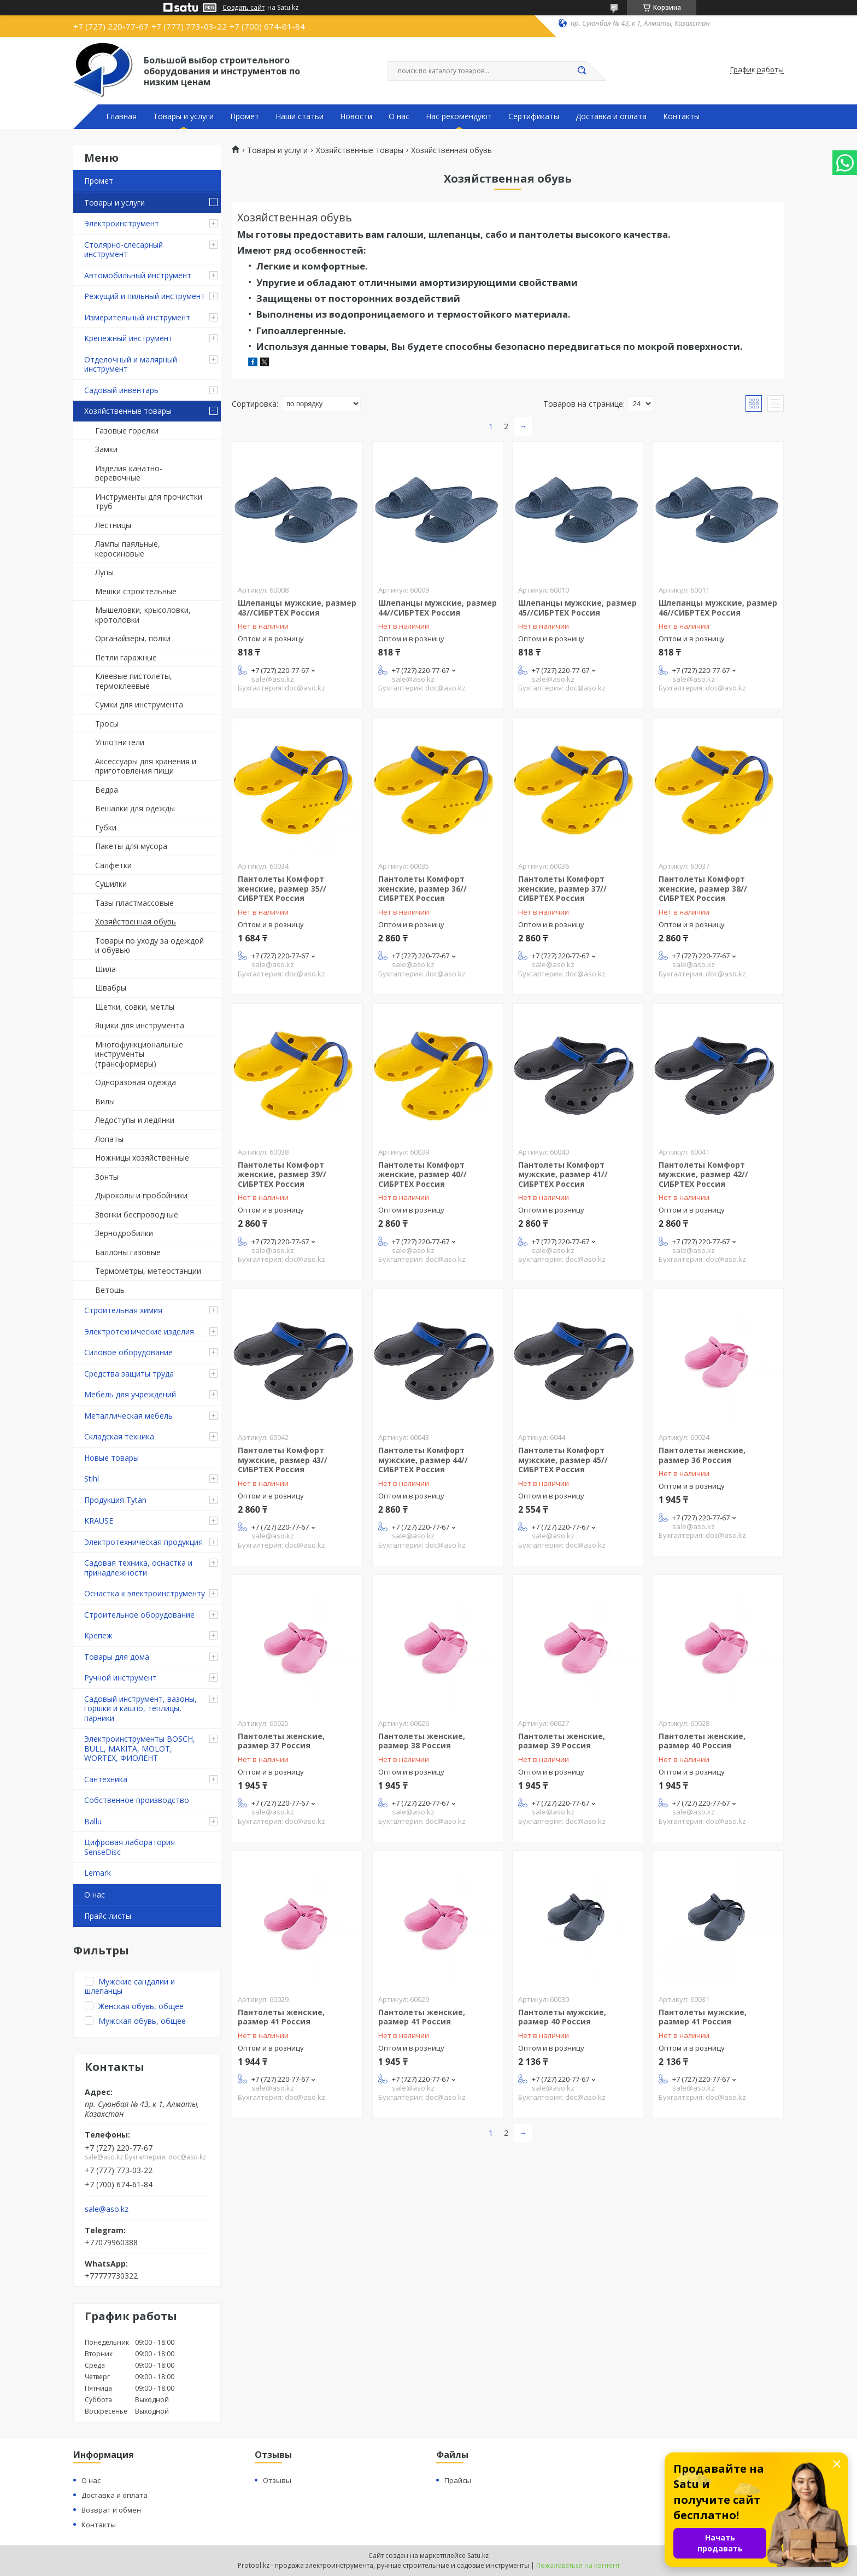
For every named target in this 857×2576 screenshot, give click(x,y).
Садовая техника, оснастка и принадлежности (138, 1568)
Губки (105, 827)
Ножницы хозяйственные (142, 1157)
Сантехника (105, 1779)
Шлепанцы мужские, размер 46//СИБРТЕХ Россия (718, 608)
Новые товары (111, 1458)
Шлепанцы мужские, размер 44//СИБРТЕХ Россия (437, 608)
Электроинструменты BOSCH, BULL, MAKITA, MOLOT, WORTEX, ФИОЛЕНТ (139, 1748)
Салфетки (113, 865)
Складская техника (119, 1436)
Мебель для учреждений (130, 1394)
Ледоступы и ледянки (134, 1120)
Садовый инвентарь (121, 390)
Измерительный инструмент (137, 317)
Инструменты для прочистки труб (148, 501)
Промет (244, 116)
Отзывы (277, 2480)
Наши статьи (299, 116)
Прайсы (457, 2480)
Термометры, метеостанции (148, 1271)
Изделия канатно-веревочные (128, 473)
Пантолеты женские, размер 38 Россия (421, 1741)
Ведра (106, 789)
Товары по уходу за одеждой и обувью (149, 945)
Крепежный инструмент (128, 338)
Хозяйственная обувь (135, 921)
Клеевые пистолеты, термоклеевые (133, 681)
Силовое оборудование (128, 1352)
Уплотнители (119, 742)
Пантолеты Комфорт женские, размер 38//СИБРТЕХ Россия (703, 888)
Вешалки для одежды (135, 808)
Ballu (93, 1821)
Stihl (91, 1478)
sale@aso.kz (106, 2209)
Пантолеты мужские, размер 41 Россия (703, 2017)
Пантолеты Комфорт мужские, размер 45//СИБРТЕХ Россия (563, 1459)
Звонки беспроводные (136, 1214)
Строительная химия (123, 1310)
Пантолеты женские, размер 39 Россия (561, 1741)
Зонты (107, 1177)
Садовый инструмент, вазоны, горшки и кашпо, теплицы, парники (140, 1708)
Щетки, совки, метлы (134, 1007)
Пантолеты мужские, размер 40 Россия (562, 2017)
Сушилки (111, 884)
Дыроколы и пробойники (141, 1195)
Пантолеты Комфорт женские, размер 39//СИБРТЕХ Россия (282, 1174)
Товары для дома (116, 1657)
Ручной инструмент (120, 1677)
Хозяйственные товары (128, 411)
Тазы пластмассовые (134, 903)
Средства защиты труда (129, 1373)
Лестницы (113, 525)
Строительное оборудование (139, 1614)
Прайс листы (107, 1916)
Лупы (104, 572)
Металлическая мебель (128, 1415)
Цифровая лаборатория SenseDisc (129, 1847)
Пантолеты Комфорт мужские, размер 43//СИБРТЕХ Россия (282, 1459)
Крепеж (98, 1635)
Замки (106, 449)
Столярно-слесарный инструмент (123, 249)
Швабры (110, 987)
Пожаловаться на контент (578, 2565)
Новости (356, 116)
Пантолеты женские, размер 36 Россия (702, 1455)
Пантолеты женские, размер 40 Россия (702, 1741)
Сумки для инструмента (139, 704)
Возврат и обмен (111, 2510)
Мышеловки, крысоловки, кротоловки (143, 615)
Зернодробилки (124, 1233)
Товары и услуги (183, 116)
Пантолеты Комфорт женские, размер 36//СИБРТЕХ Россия (422, 888)
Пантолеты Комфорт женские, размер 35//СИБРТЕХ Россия (282, 888)
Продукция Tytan (115, 1500)
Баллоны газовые (128, 1252)
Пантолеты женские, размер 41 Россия (281, 2017)
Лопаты (109, 1139)
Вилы (105, 1101)
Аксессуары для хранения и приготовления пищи (145, 766)
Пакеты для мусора (131, 846)
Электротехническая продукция (143, 1542)
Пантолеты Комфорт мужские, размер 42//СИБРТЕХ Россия (703, 1174)
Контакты (681, 116)
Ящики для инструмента (139, 1025)
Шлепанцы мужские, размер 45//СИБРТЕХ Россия (577, 608)
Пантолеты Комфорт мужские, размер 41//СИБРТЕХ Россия (563, 1174)
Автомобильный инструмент (137, 275)
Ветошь (110, 1290)
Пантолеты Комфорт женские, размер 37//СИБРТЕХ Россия (562, 888)
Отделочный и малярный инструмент (130, 364)
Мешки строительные (136, 591)
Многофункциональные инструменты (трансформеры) (139, 1054)
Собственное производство (136, 1800)
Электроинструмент (121, 223)
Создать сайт (243, 7)
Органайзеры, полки (133, 638)
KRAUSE (98, 1520)
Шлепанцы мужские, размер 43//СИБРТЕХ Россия (297, 608)
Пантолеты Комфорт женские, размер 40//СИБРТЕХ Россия (422, 1174)
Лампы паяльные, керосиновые (127, 548)
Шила (105, 969)
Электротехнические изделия (139, 1331)
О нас (399, 116)
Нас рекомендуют (459, 116)
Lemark (97, 1872)
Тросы (107, 723)
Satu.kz (478, 2555)
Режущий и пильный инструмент (144, 296)
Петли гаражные (126, 657)
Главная (121, 116)
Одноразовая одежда (135, 1082)
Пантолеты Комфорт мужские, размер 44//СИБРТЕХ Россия (423, 1459)
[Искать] (581, 71)
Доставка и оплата (611, 116)
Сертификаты (533, 116)
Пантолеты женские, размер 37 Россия (281, 1741)
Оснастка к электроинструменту (144, 1593)
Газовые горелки (127, 430)
